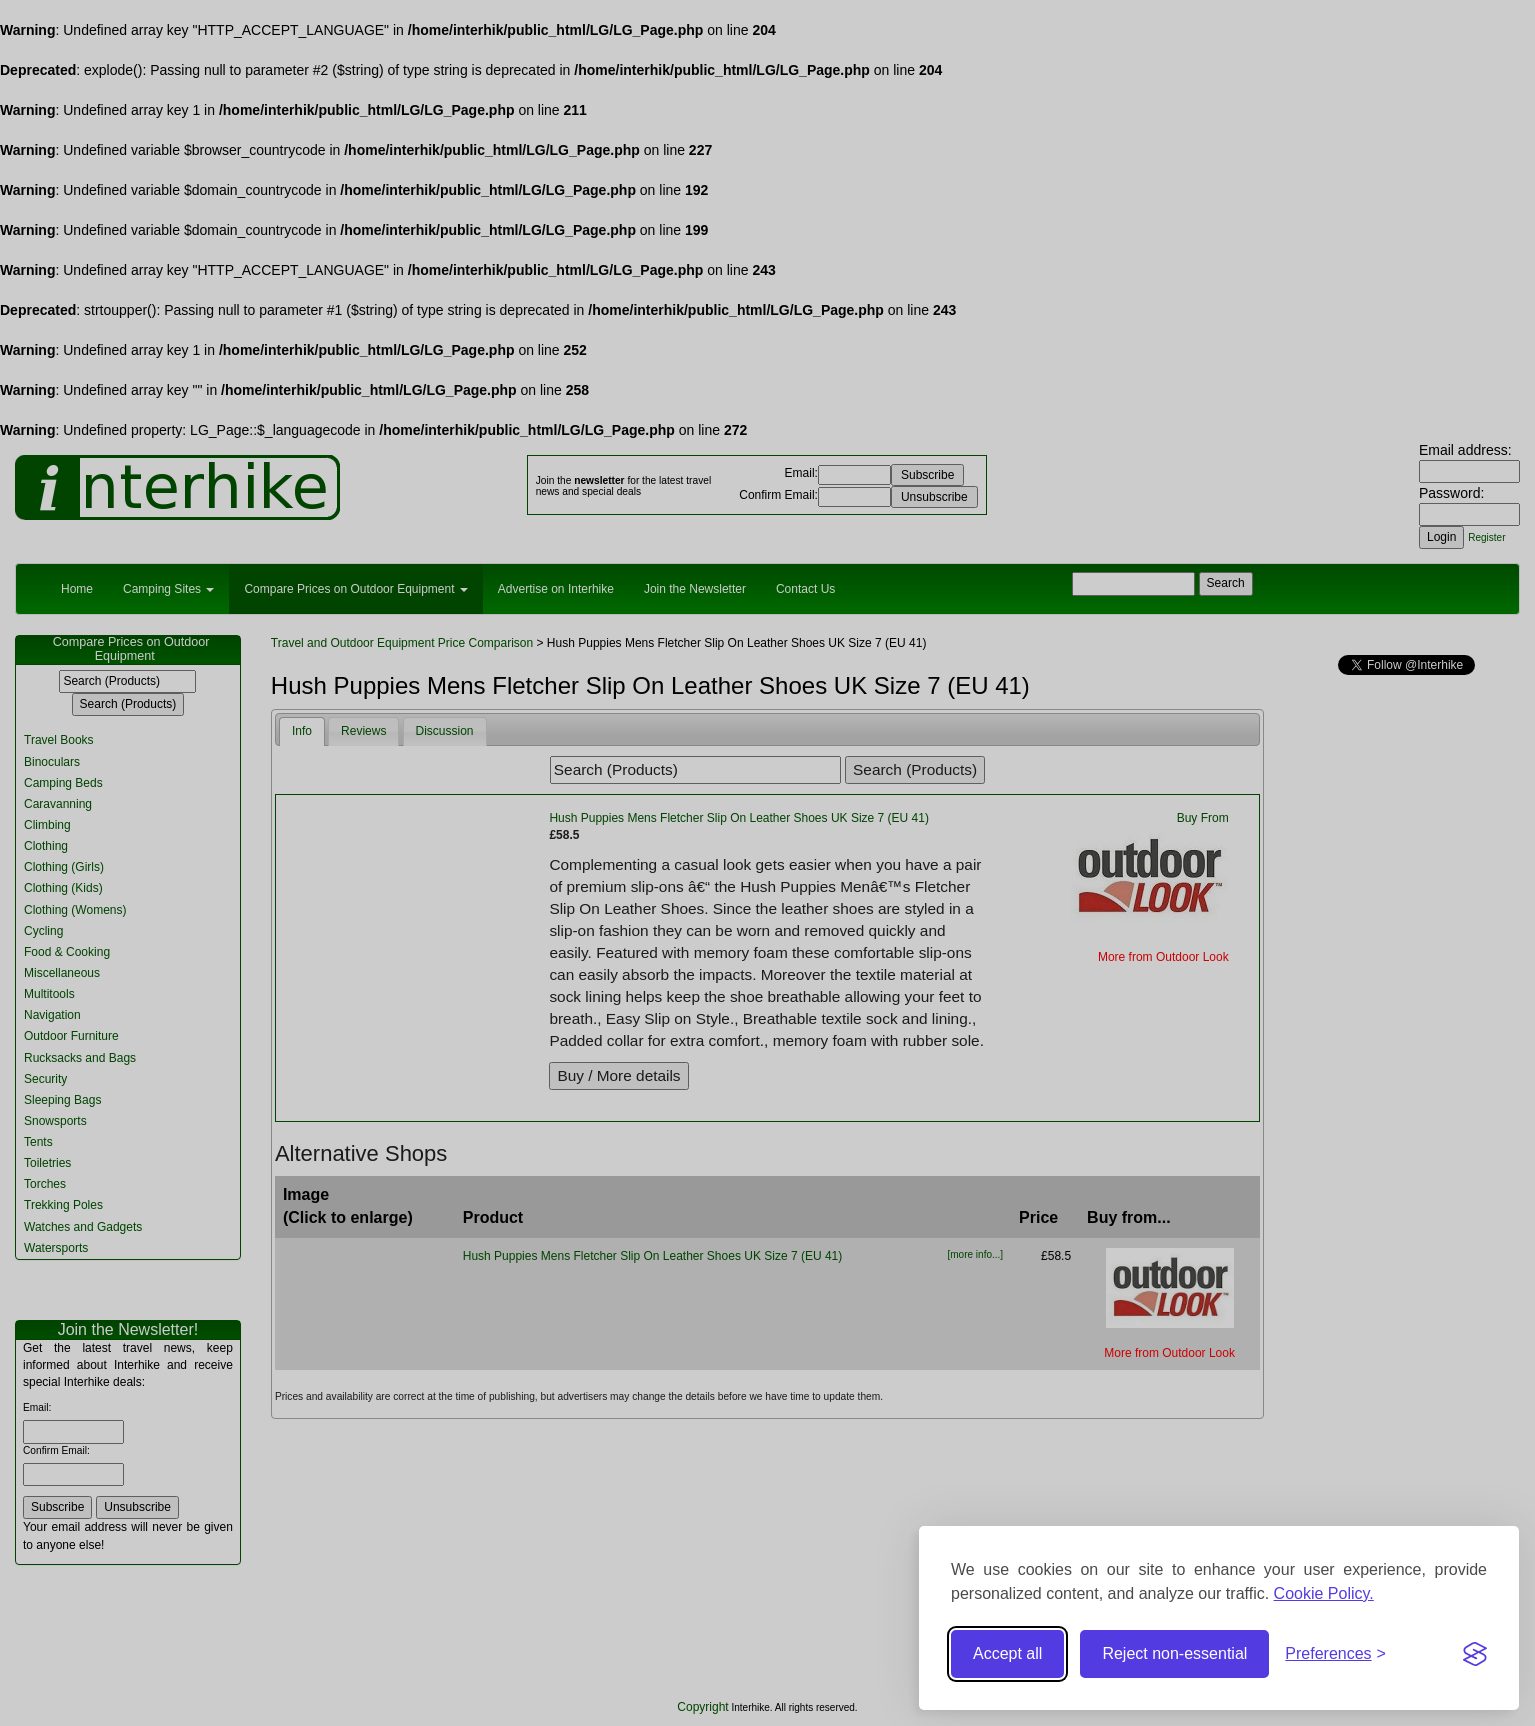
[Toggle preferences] (1335, 1654)
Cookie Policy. (1324, 1593)
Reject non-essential (1174, 1653)
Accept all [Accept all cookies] (1007, 1653)
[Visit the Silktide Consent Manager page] (1475, 1654)
